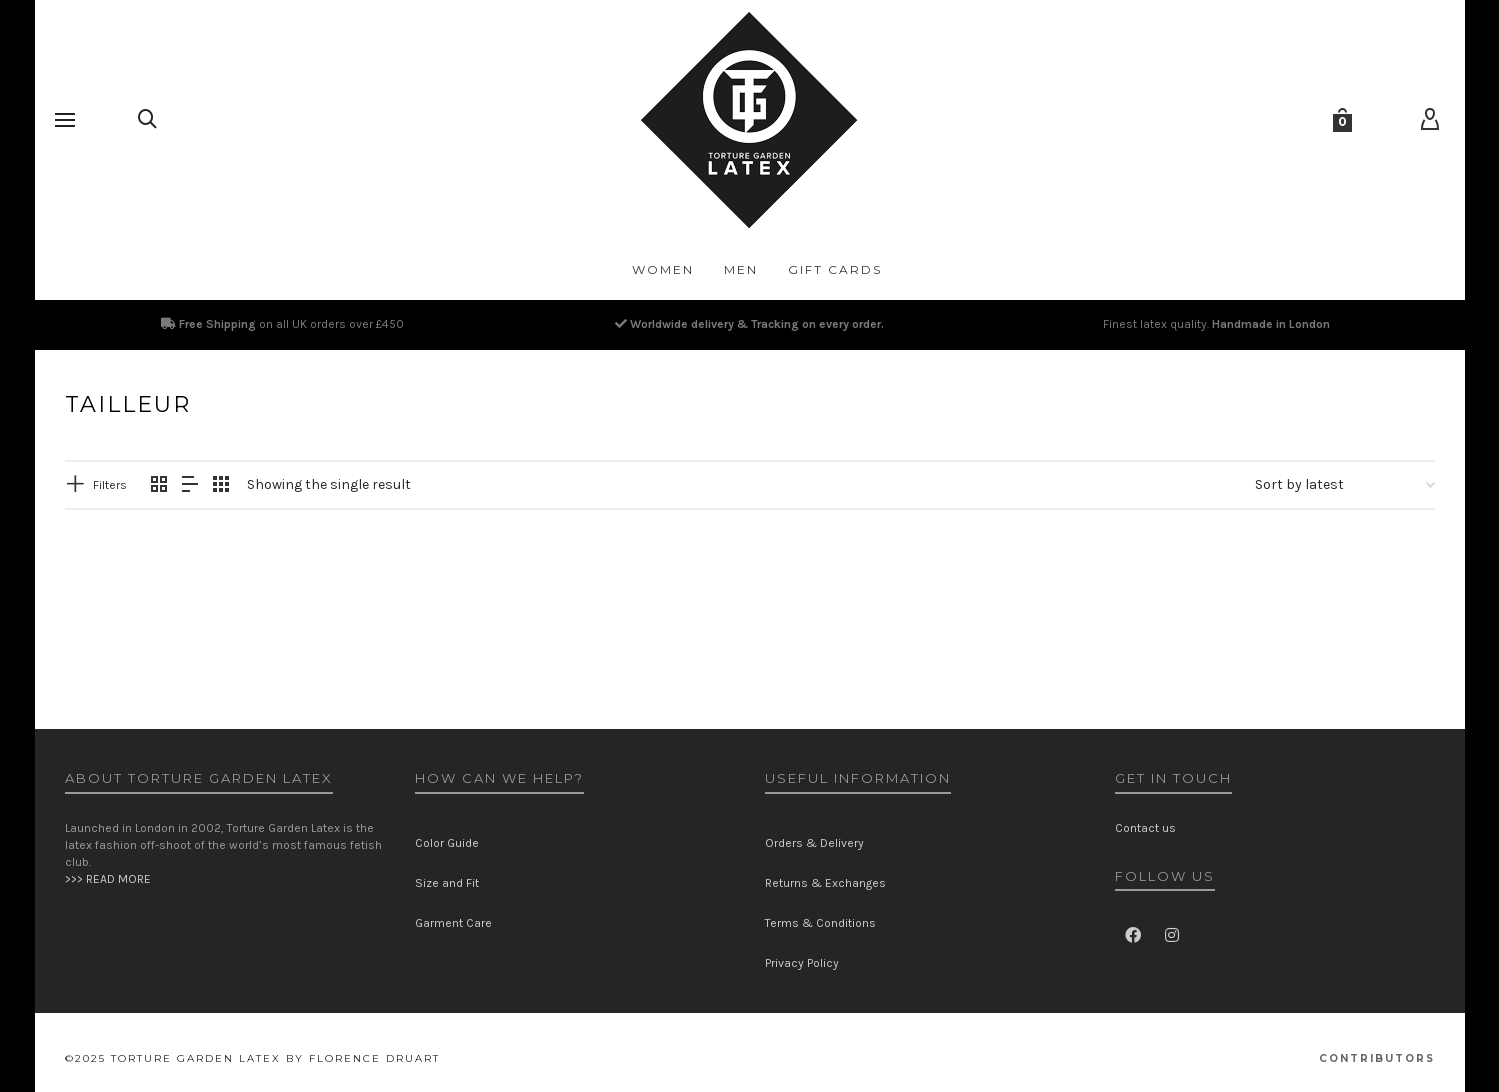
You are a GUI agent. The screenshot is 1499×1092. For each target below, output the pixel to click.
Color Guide (447, 843)
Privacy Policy (802, 963)
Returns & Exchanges (825, 883)
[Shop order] (1345, 485)
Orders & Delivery (814, 843)
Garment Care (453, 923)
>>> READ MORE (108, 879)
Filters (110, 485)
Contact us (1145, 828)
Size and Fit (447, 883)
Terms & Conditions (820, 923)
